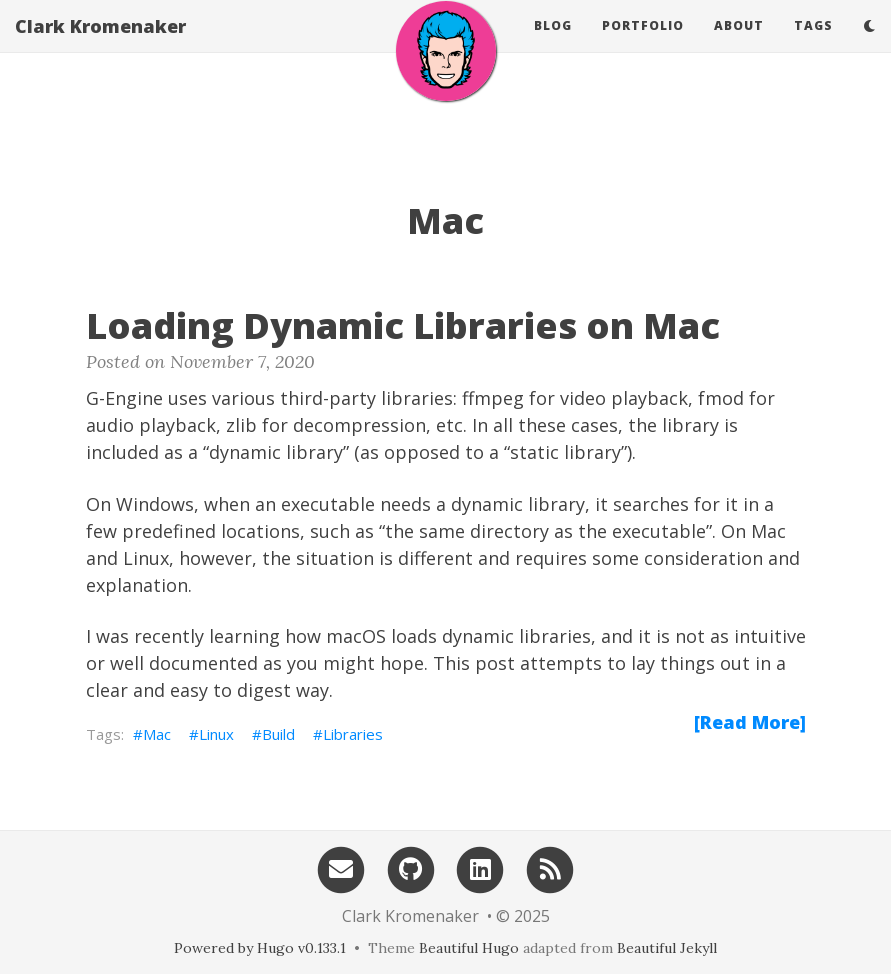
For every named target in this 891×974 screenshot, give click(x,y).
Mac (157, 734)
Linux (216, 734)
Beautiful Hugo (469, 948)
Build (278, 734)
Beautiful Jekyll (667, 948)
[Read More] (750, 722)
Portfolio (643, 44)
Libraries (353, 734)
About (739, 44)
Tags (813, 44)
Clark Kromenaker (100, 45)
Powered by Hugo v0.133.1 (260, 948)
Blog (553, 44)
